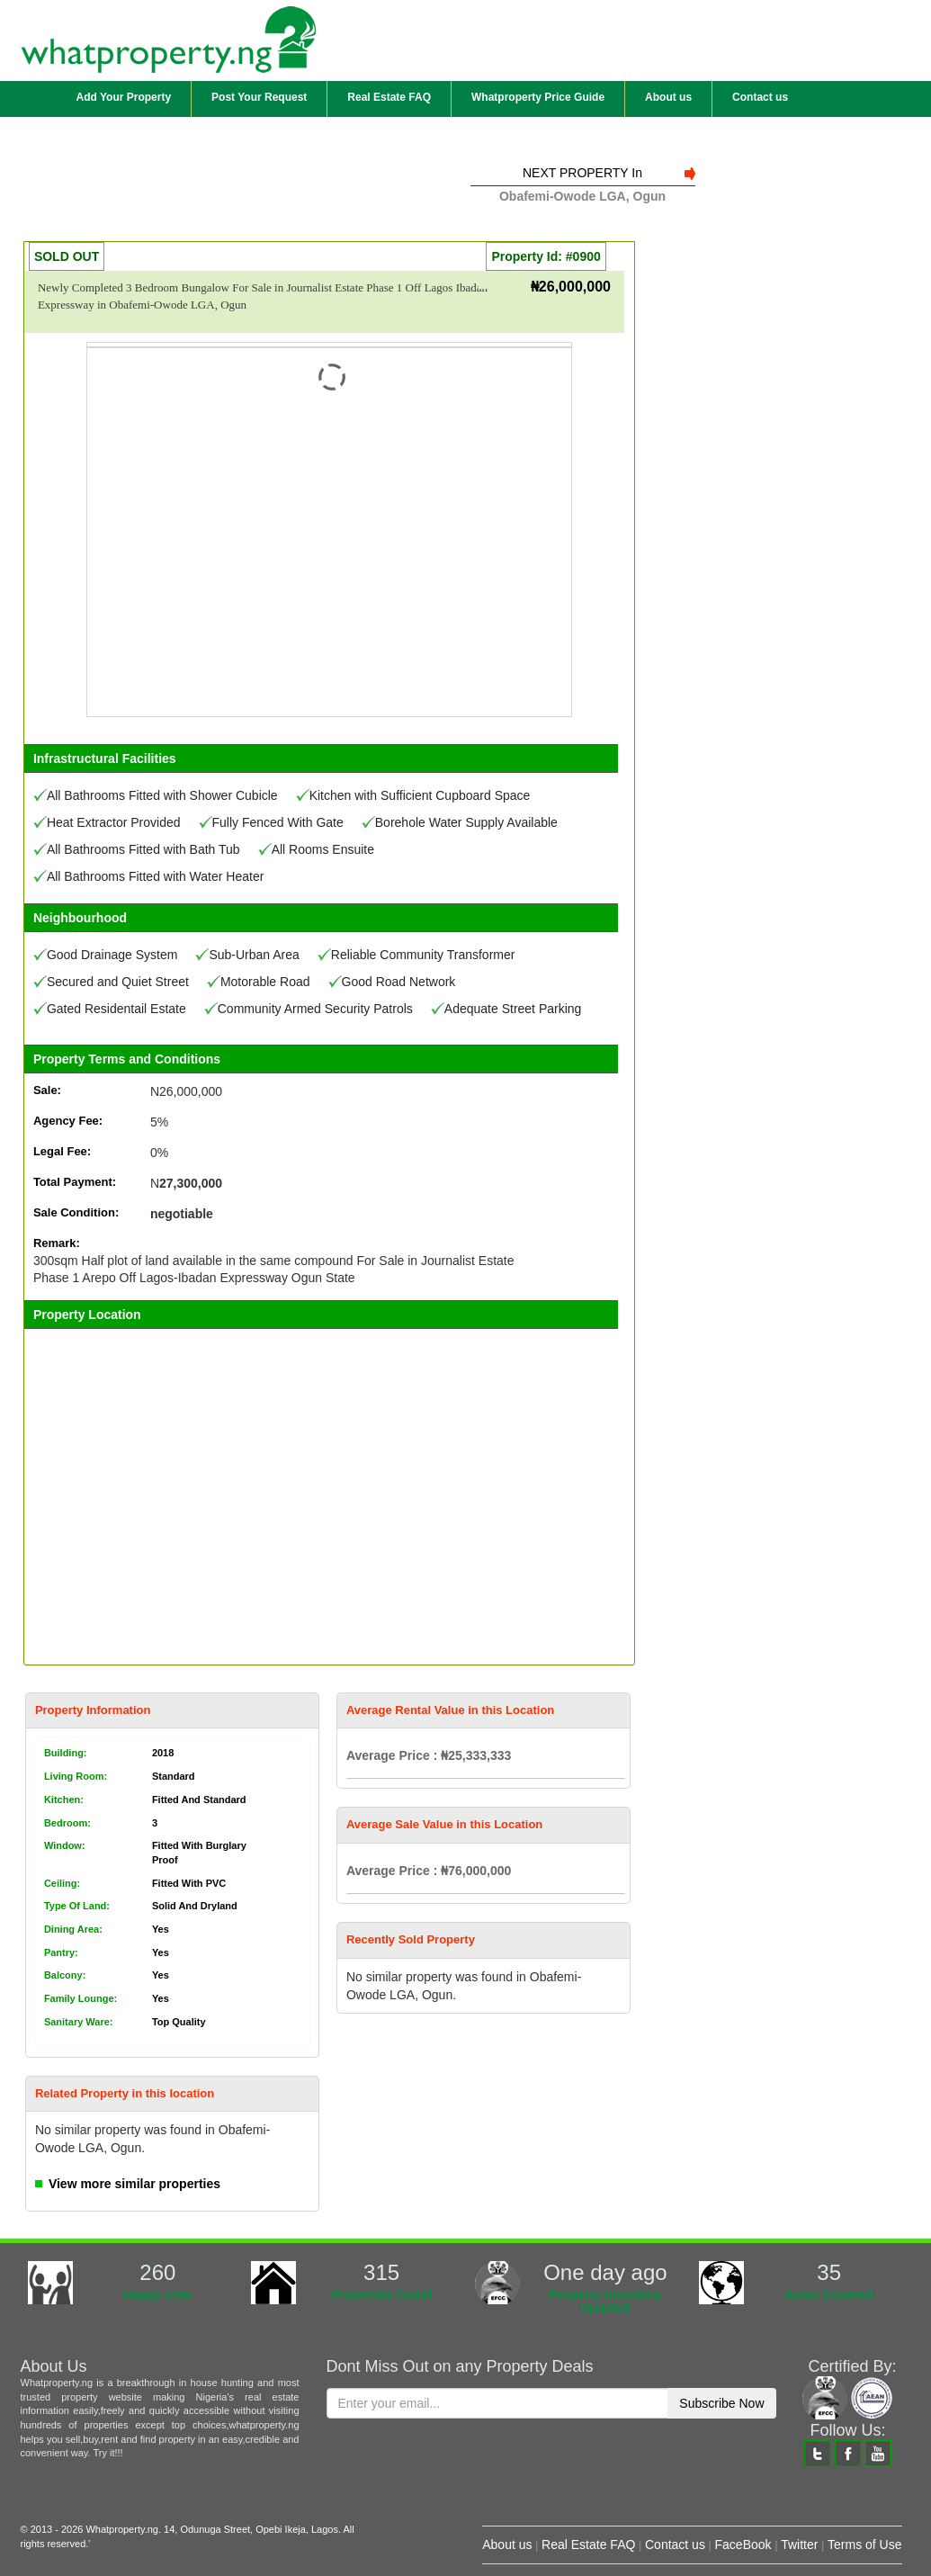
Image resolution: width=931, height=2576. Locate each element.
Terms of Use (864, 2544)
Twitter (799, 2544)
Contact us (760, 97)
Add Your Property (124, 97)
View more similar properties (134, 2184)
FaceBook (743, 2544)
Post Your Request (259, 97)
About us (668, 97)
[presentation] (463, 2472)
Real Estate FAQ (389, 97)
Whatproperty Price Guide (537, 97)
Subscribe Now (721, 2403)
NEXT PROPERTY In (582, 173)
